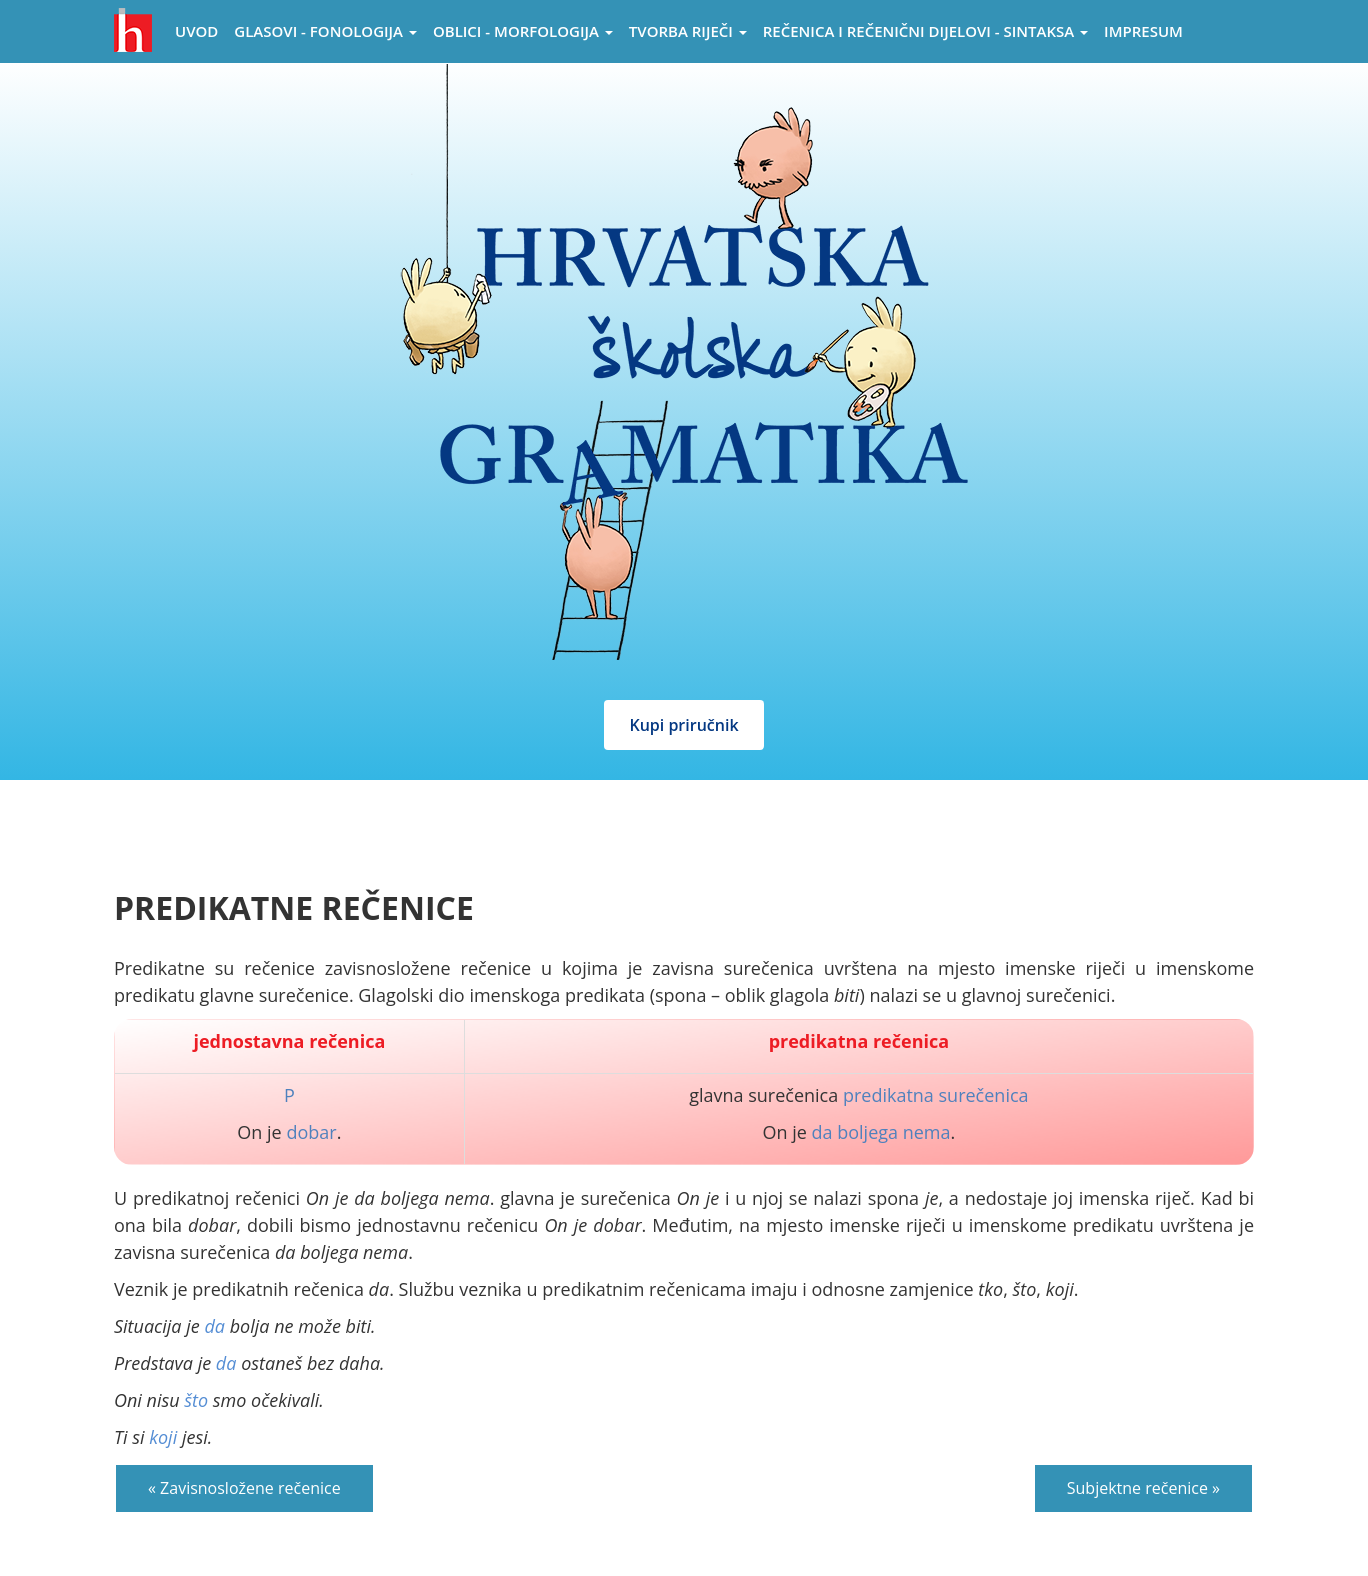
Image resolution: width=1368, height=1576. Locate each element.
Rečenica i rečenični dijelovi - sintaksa (925, 31)
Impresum (1143, 31)
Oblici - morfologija (523, 31)
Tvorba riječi (688, 31)
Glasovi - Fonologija (325, 31)
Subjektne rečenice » (1143, 1488)
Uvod (196, 31)
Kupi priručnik (683, 725)
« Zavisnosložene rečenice (244, 1488)
